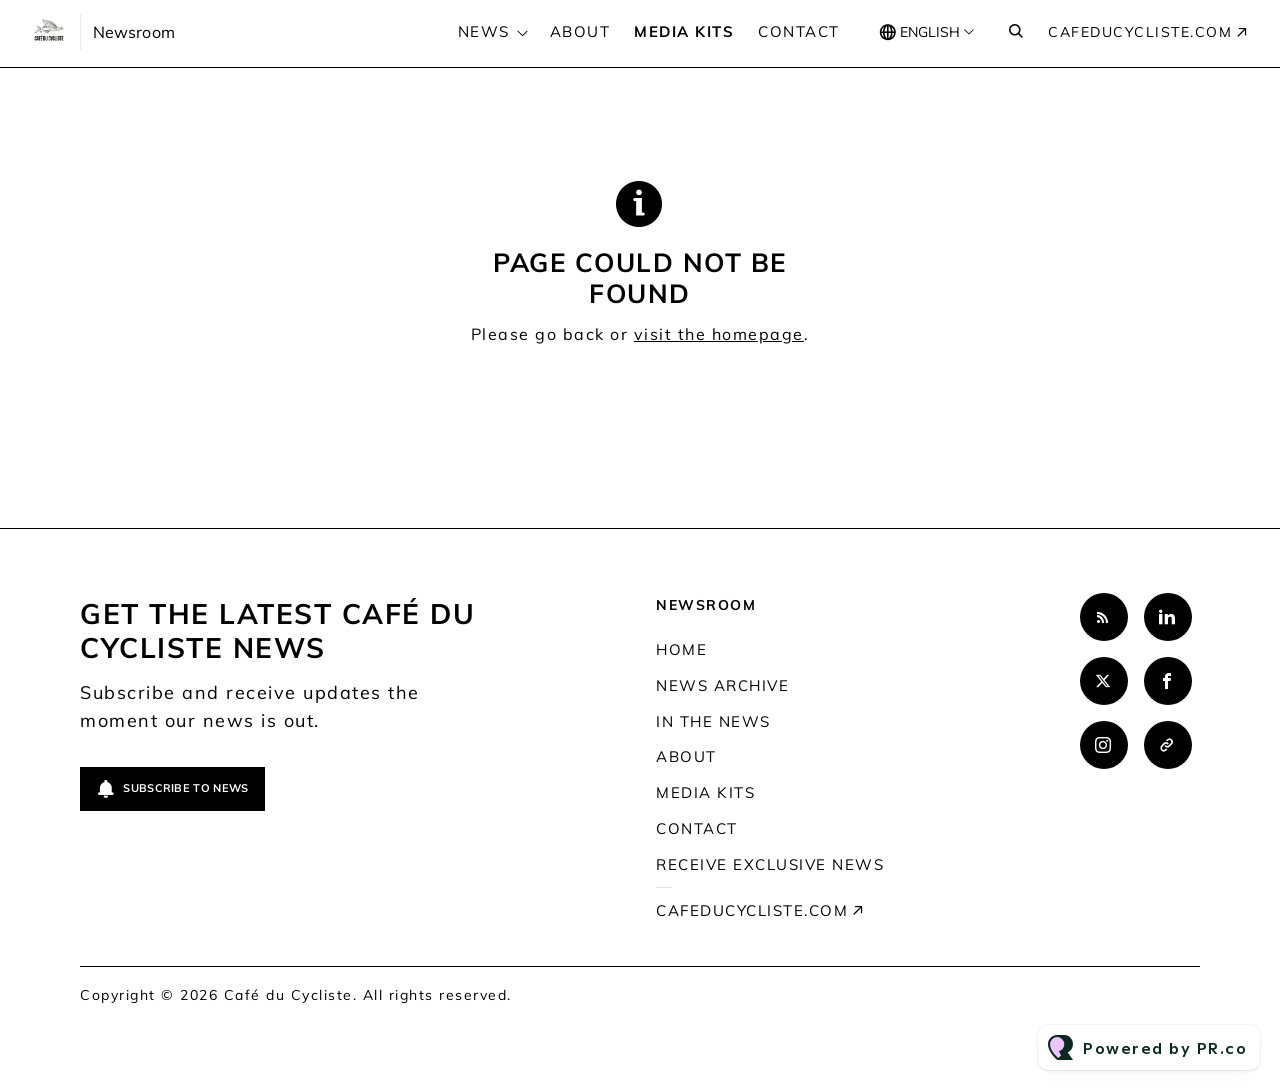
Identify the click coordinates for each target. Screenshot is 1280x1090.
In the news (713, 721)
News (484, 31)
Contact (799, 31)
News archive (722, 685)
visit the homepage (719, 334)
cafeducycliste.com (1140, 32)
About (580, 31)
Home (681, 649)
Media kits (684, 31)
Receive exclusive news (770, 864)
